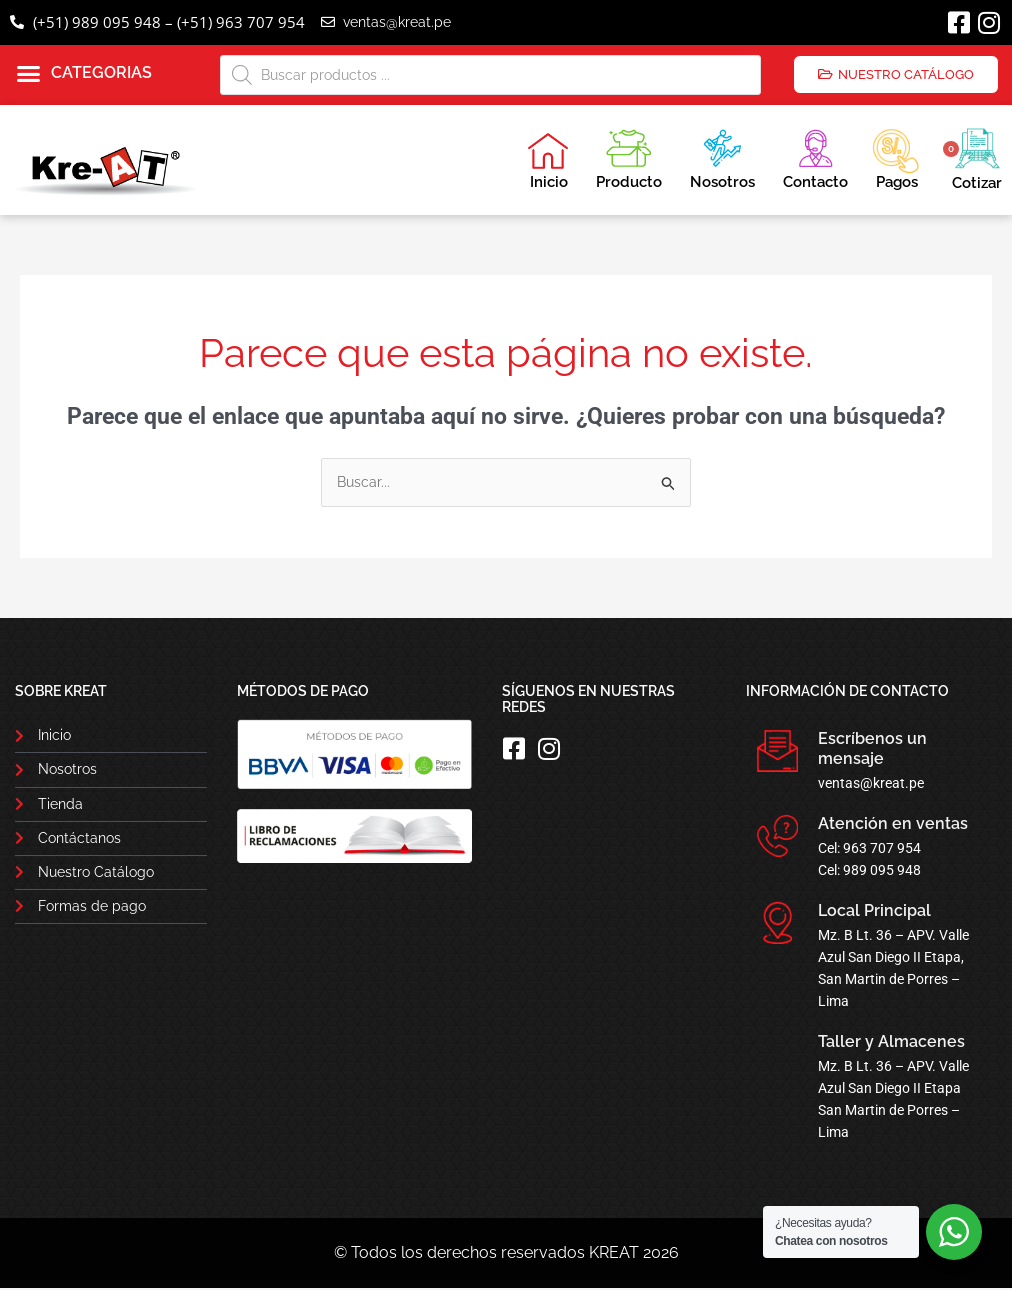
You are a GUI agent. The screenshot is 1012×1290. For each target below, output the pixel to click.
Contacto (815, 156)
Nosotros (722, 156)
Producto (629, 156)
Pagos (895, 157)
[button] (84, 74)
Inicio (548, 161)
